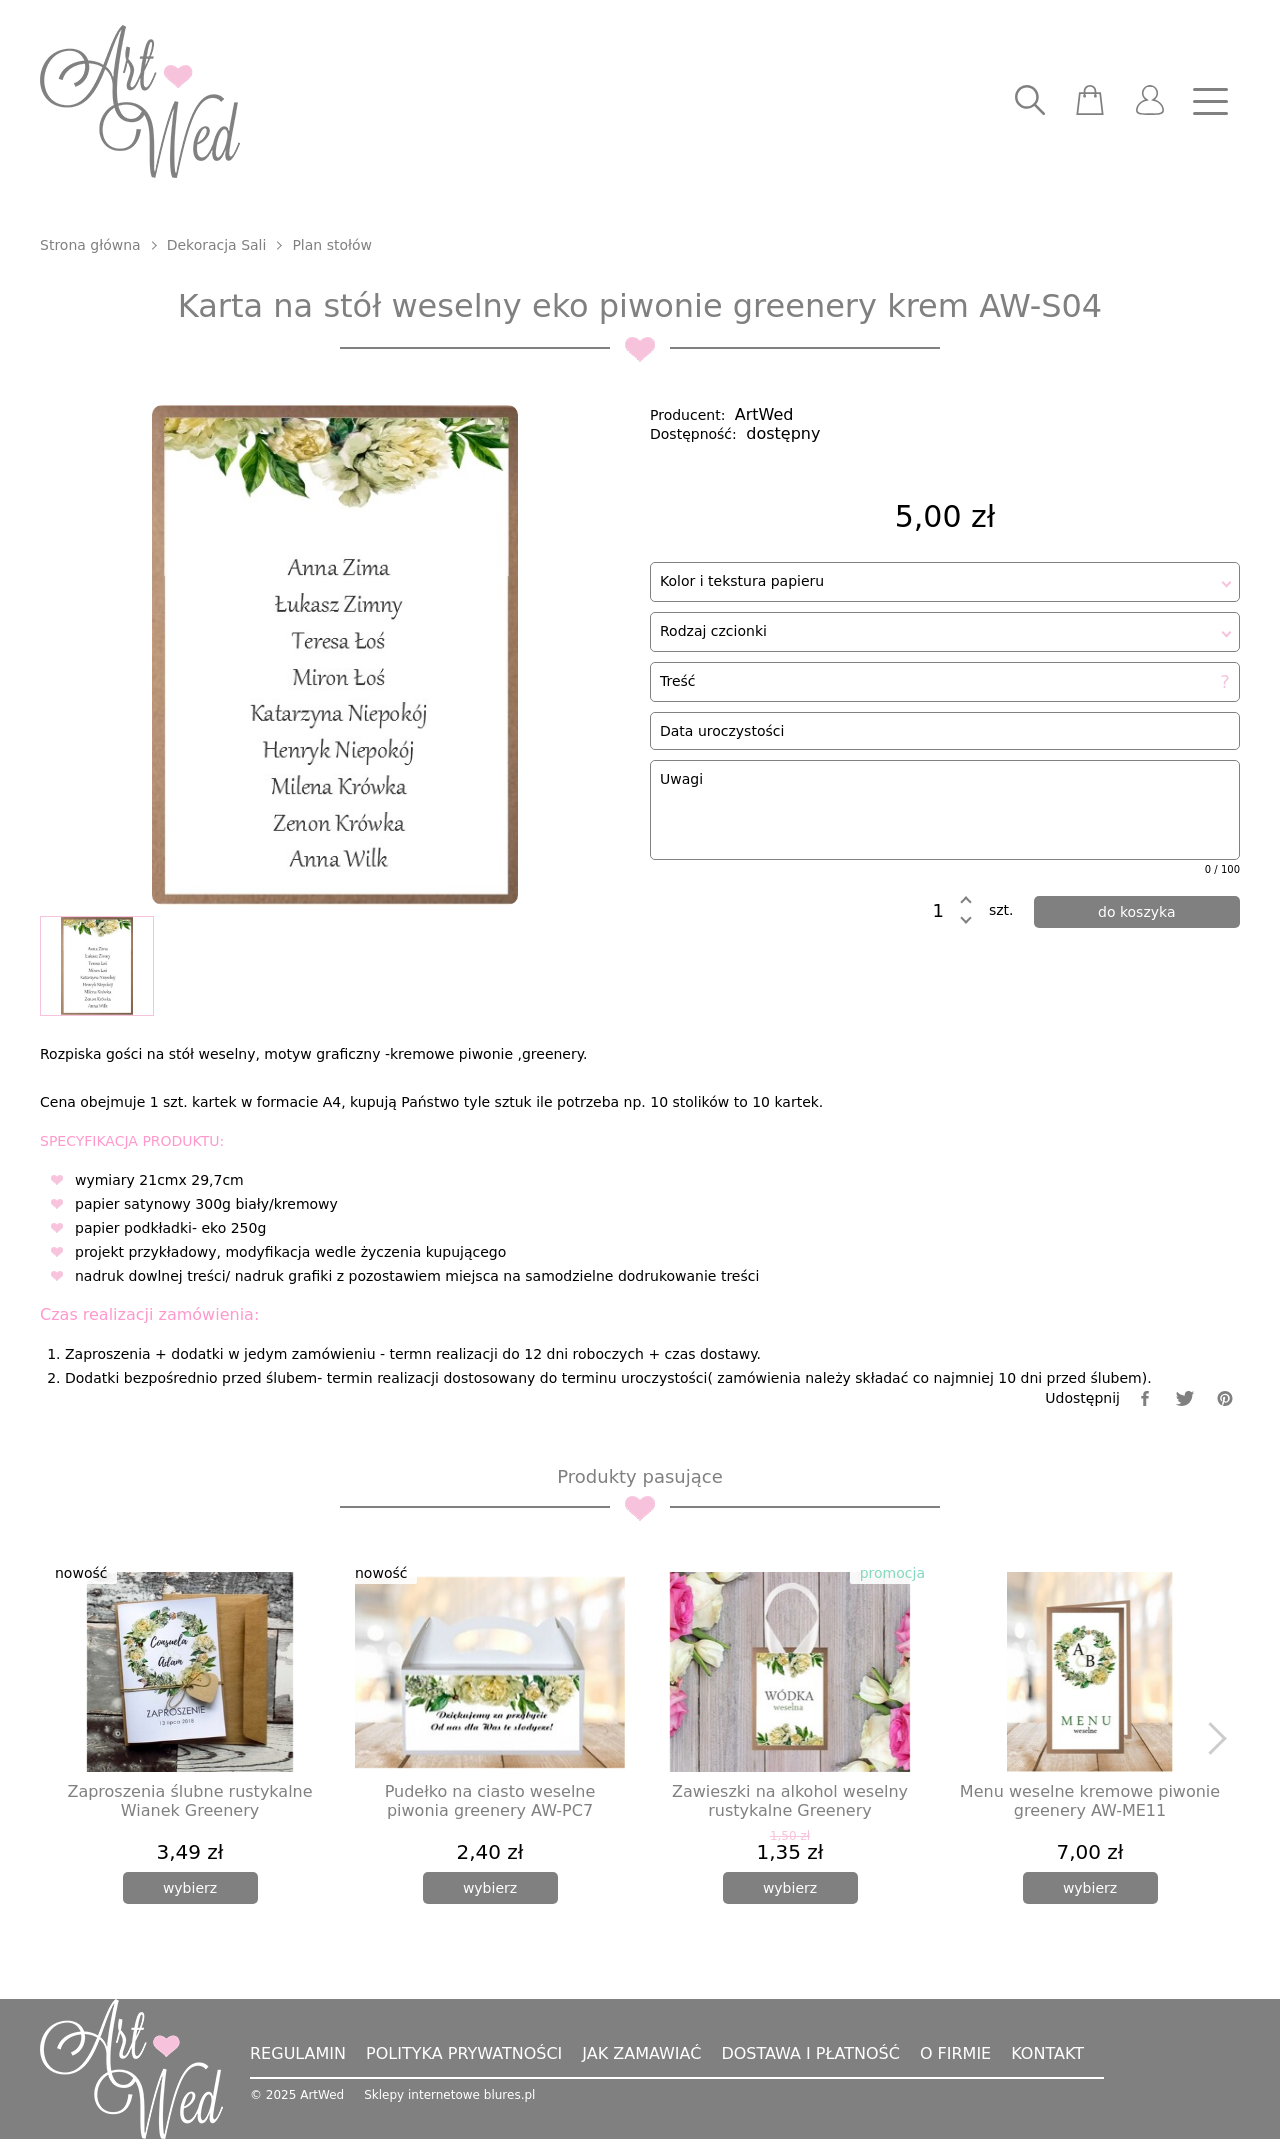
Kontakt (1047, 2053)
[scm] (1090, 102)
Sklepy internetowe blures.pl (449, 2095)
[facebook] (1145, 1398)
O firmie (955, 2053)
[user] (1150, 102)
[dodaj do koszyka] (1137, 912)
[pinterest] (1225, 1398)
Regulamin (298, 2053)
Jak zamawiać (641, 2053)
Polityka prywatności (464, 2053)
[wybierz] (190, 1888)
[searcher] (1030, 102)
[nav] (1210, 102)
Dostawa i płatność (810, 2053)
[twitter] (1185, 1398)
